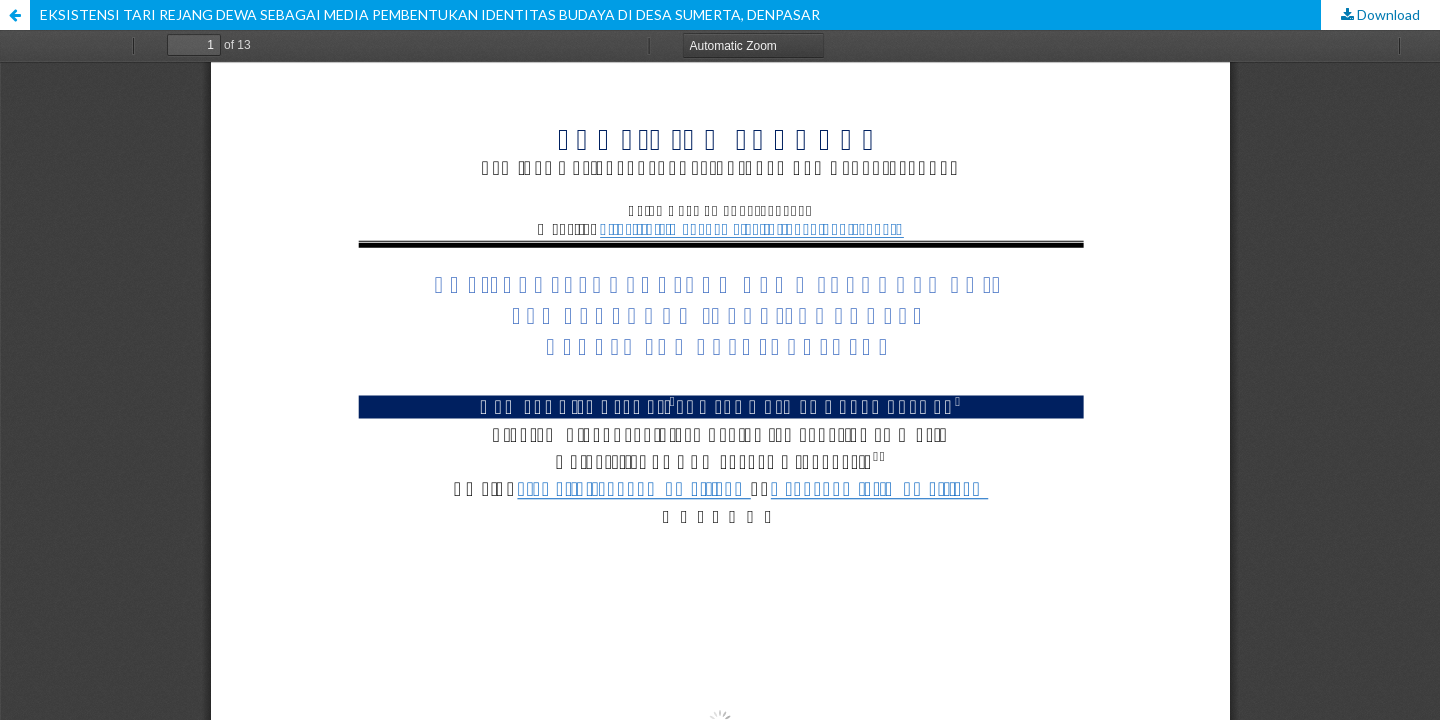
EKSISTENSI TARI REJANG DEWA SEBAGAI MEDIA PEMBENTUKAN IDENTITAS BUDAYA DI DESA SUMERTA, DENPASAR (430, 14)
